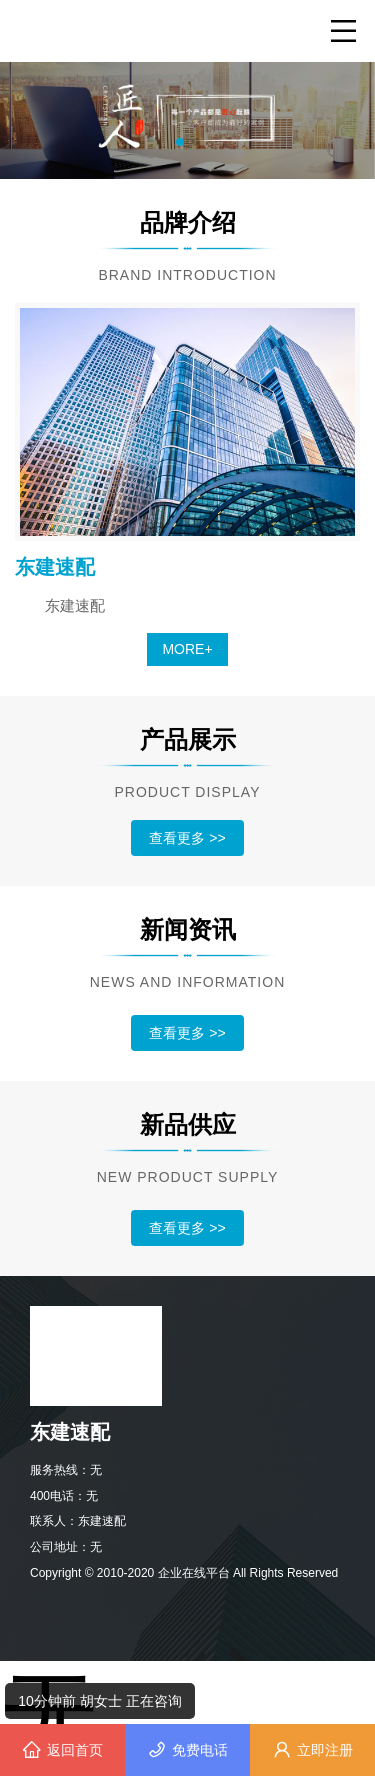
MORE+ (187, 649)
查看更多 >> (187, 838)
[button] (180, 142)
